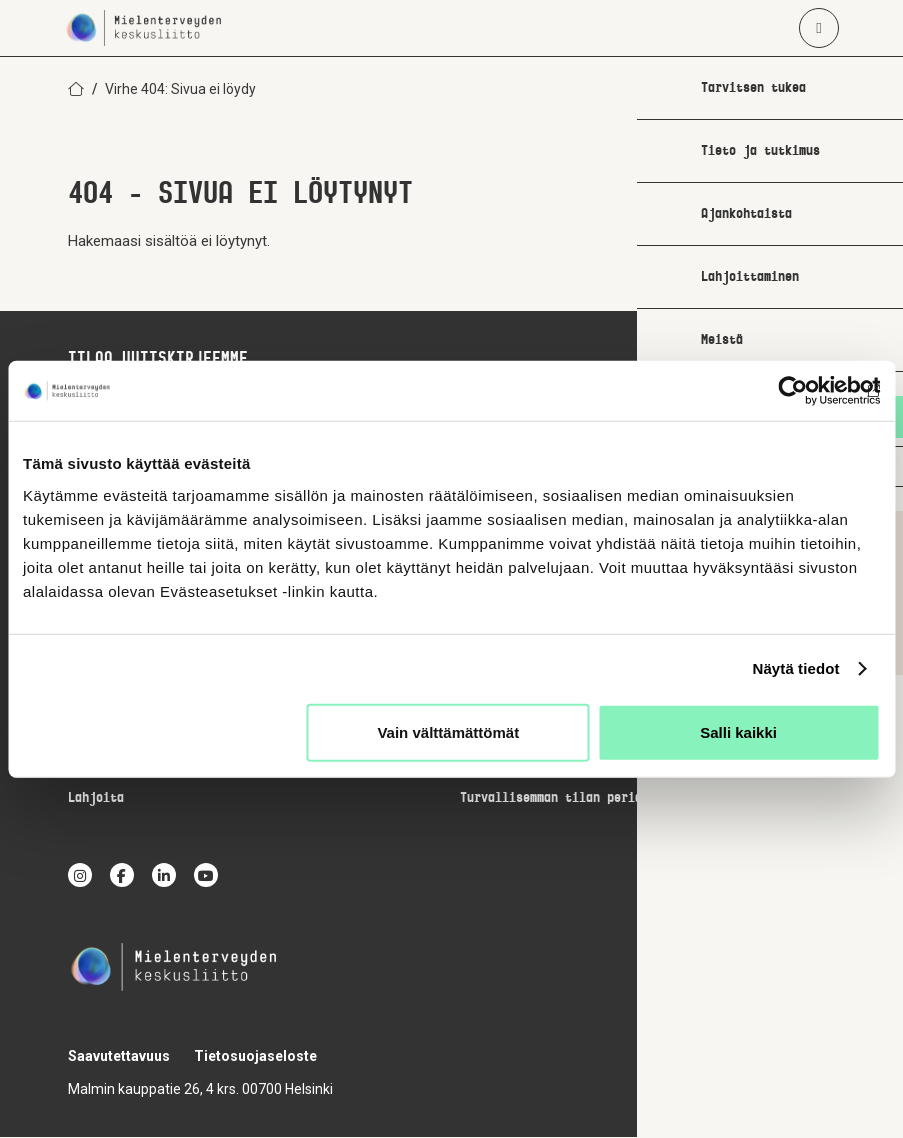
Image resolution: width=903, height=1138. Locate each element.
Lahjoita (96, 799)
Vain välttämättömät (448, 731)
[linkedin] (164, 876)
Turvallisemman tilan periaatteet (572, 799)
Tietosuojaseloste (255, 1057)
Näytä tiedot (796, 668)
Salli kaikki (738, 731)
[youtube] (206, 876)
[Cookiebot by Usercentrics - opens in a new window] (792, 391)
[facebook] (122, 876)
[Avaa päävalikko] (819, 28)
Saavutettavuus (119, 1057)
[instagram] (80, 876)
